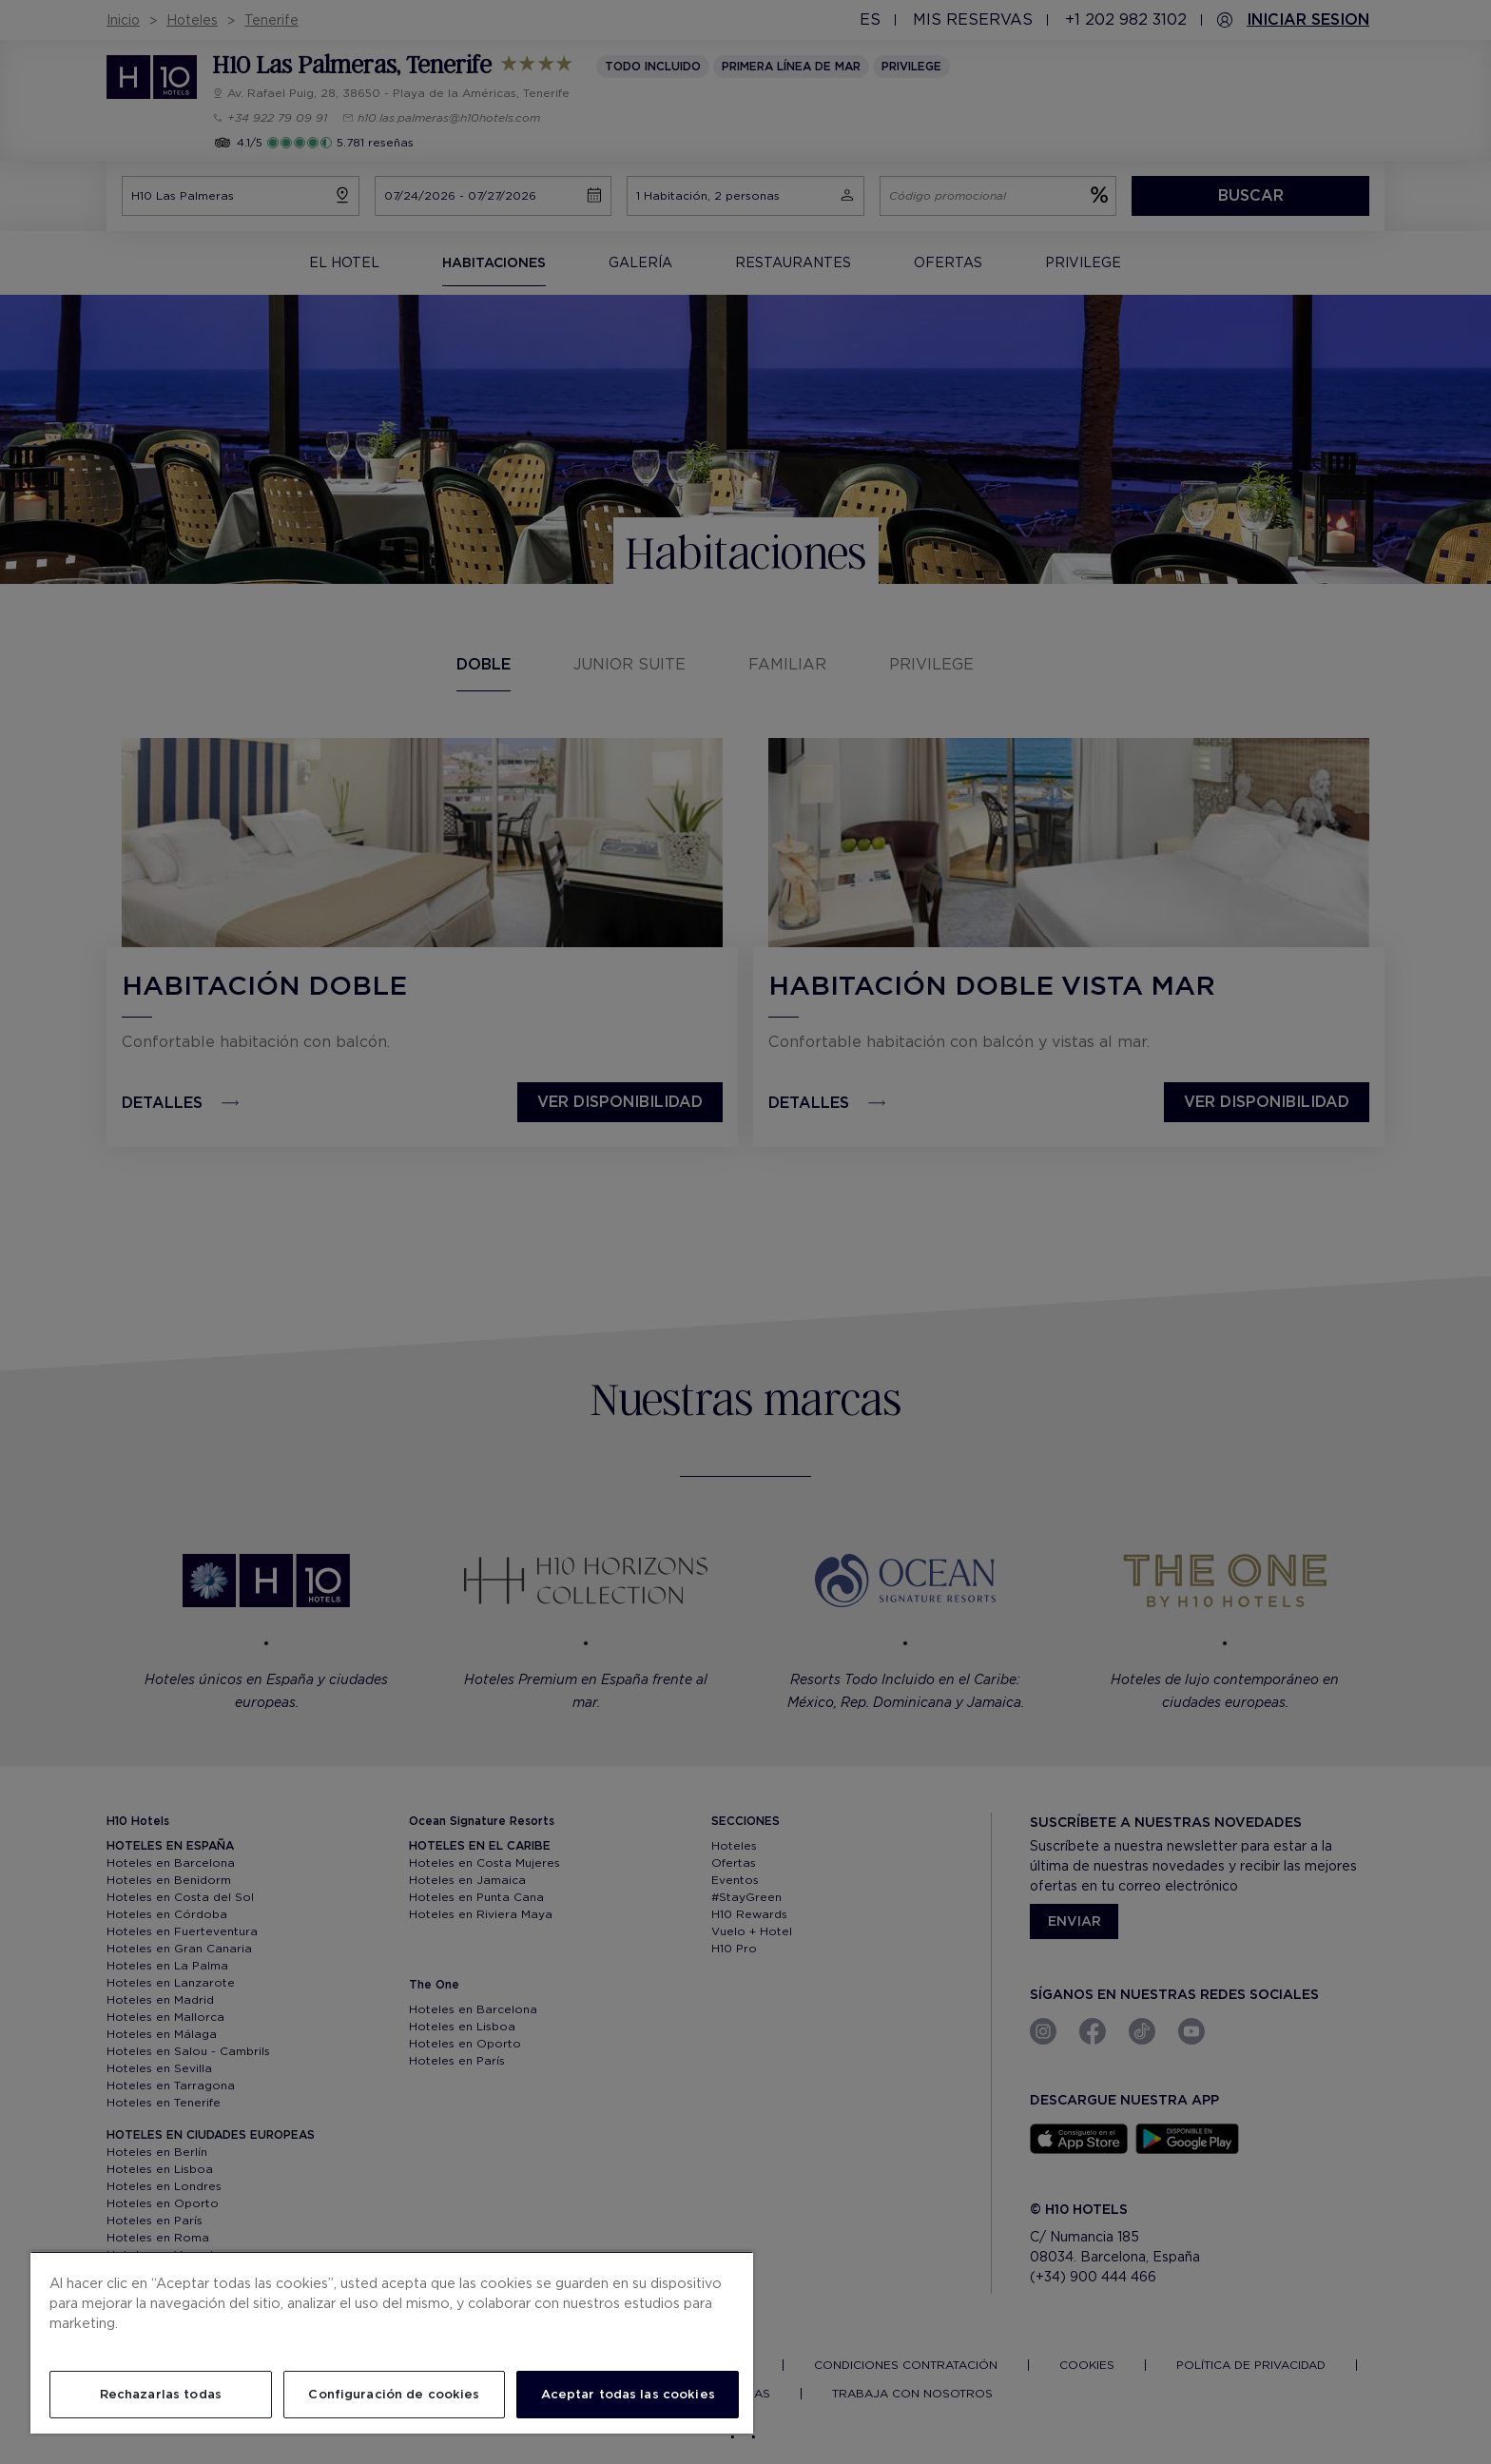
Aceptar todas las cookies (628, 2394)
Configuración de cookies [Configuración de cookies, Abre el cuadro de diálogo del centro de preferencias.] (393, 2394)
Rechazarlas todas (161, 2394)
